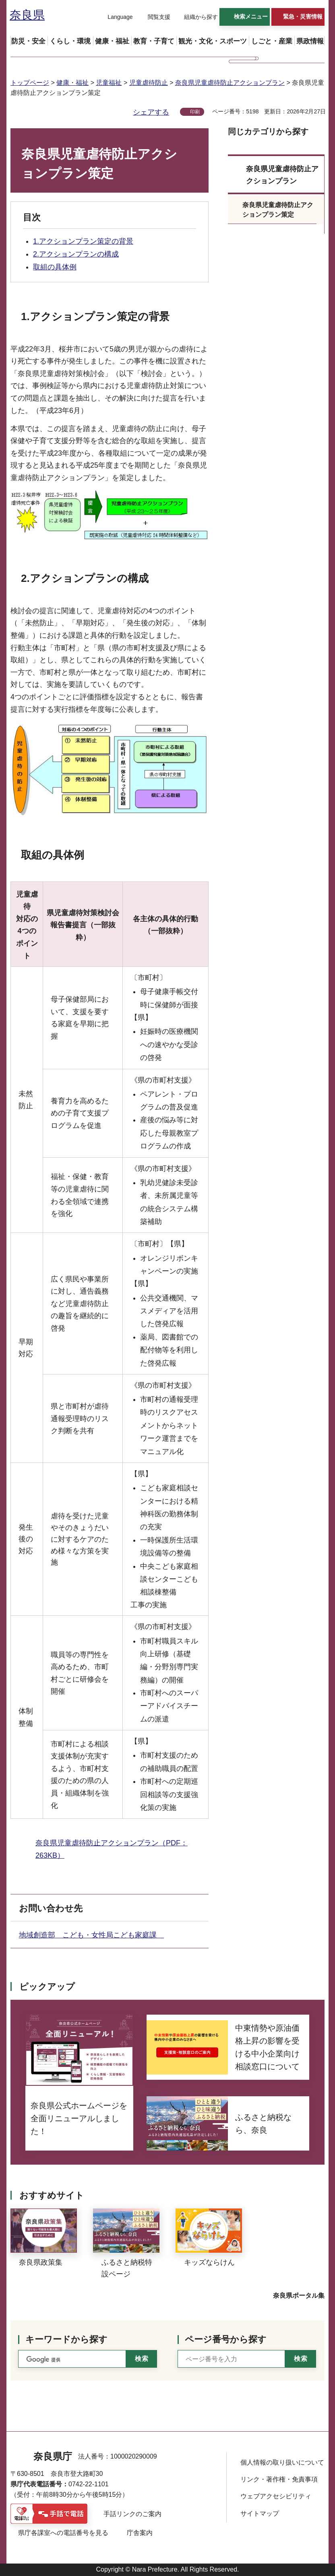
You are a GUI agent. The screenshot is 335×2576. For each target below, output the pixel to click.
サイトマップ (259, 2513)
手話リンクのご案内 (132, 2513)
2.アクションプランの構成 (76, 254)
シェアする (151, 112)
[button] (115, 17)
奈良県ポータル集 (299, 2295)
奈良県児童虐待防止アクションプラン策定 (277, 209)
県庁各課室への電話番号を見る (63, 2532)
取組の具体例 (55, 267)
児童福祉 (109, 82)
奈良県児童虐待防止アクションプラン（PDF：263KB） (111, 1849)
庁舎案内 (140, 2532)
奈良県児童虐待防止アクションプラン (230, 82)
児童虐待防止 (148, 82)
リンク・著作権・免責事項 (279, 2479)
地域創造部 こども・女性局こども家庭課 (91, 1935)
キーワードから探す (66, 2339)
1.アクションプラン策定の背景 (83, 241)
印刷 (195, 112)
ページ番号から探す (226, 2339)
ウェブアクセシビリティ (275, 2496)
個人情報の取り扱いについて (282, 2462)
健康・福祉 (72, 82)
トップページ (29, 82)
